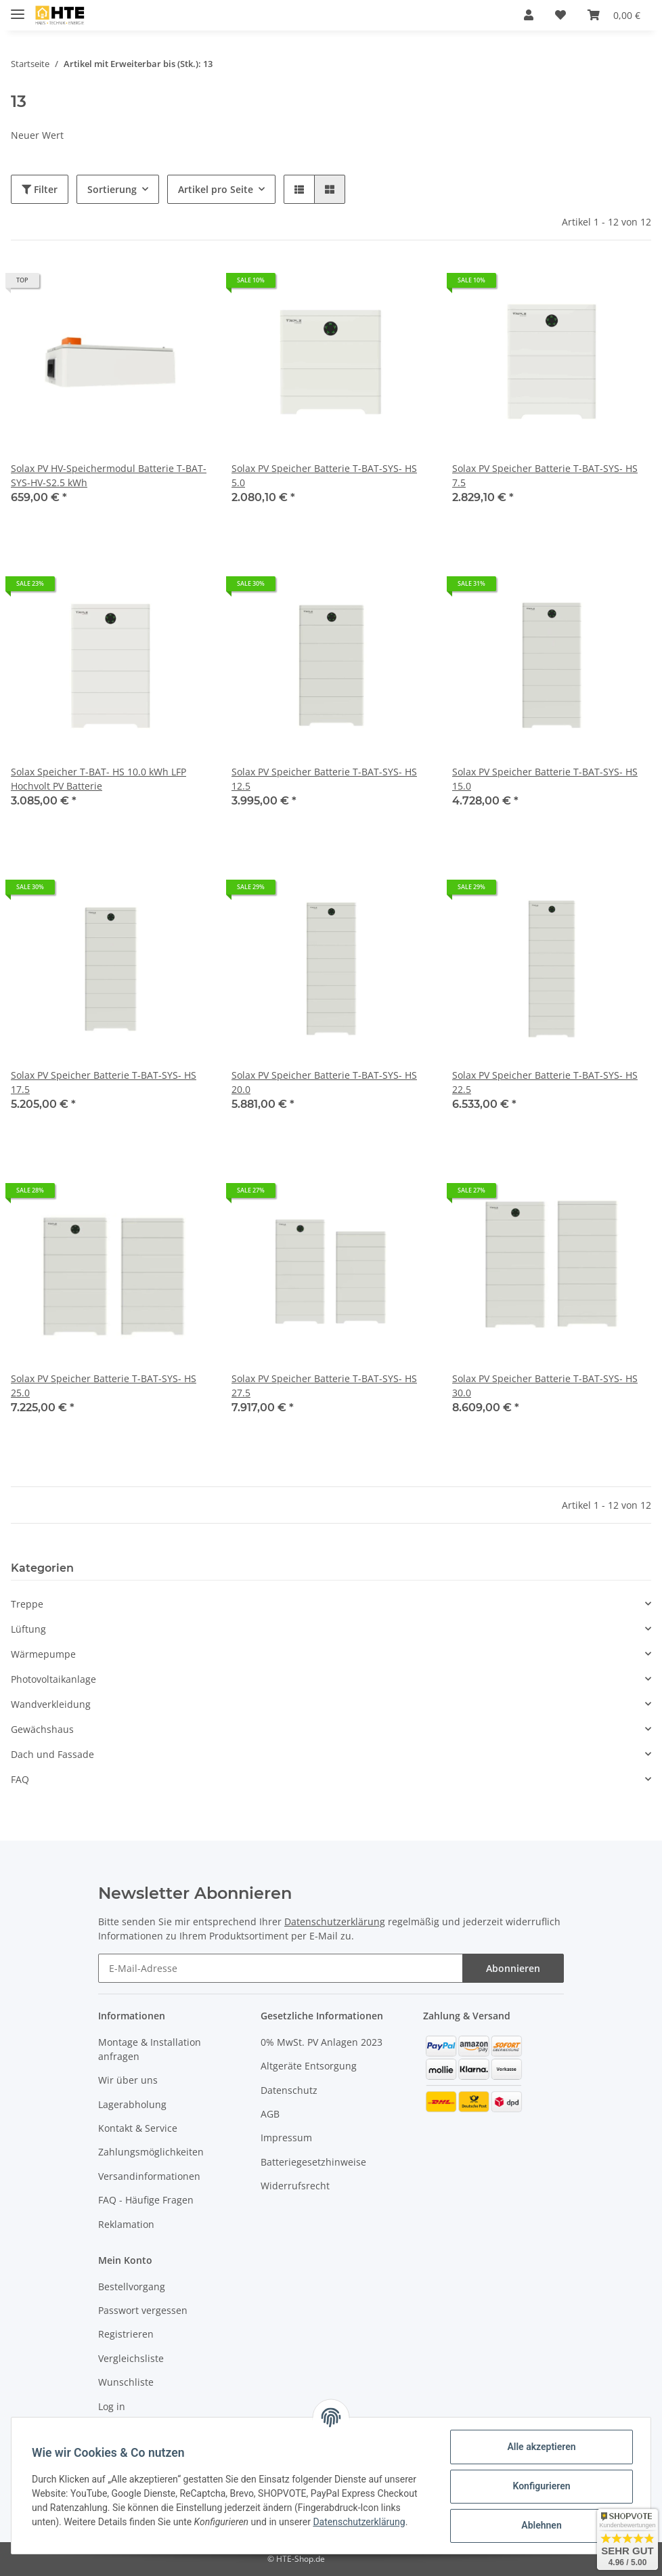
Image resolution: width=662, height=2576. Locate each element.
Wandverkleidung (51, 1704)
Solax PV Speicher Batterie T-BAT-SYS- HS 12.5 (324, 778)
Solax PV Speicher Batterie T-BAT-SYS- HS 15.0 (545, 778)
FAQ (20, 1779)
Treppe (27, 1603)
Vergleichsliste (131, 2358)
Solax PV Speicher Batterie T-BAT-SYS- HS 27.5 (324, 1385)
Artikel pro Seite (215, 189)
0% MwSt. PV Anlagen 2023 (321, 2042)
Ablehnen (540, 2525)
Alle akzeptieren (540, 2446)
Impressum (286, 2137)
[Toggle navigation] (17, 8)
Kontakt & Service (137, 2128)
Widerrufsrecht (295, 2185)
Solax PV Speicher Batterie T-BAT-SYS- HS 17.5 (103, 1082)
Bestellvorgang (131, 2286)
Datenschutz (289, 2090)
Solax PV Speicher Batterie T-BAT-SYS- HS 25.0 (103, 1385)
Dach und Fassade (52, 1754)
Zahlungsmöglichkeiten (151, 2151)
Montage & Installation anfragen (149, 2049)
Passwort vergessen (142, 2310)
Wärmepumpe (43, 1654)
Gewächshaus (42, 1729)
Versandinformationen (149, 2176)
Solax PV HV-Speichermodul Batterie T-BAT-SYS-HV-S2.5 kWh (108, 475)
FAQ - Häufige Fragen (146, 2199)
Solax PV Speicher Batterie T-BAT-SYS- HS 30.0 (545, 1385)
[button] (528, 14)
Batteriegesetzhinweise (313, 2161)
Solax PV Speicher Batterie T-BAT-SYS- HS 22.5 (545, 1082)
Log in (111, 2406)
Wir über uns (128, 2080)
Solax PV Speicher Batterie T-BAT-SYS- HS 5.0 (324, 475)
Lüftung (28, 1629)
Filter (40, 189)
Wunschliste (126, 2382)
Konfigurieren (540, 2486)
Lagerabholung (132, 2104)
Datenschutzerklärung (334, 1921)
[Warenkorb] (614, 14)
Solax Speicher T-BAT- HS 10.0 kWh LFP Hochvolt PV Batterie (98, 778)
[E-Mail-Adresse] (280, 1968)
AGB (270, 2113)
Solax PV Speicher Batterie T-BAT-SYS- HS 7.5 (545, 475)
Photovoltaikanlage (53, 1679)
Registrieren (126, 2333)
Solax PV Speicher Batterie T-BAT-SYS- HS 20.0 (324, 1082)
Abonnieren (513, 1968)
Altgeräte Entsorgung (309, 2065)
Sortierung (112, 189)
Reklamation (126, 2224)
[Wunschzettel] (560, 14)
